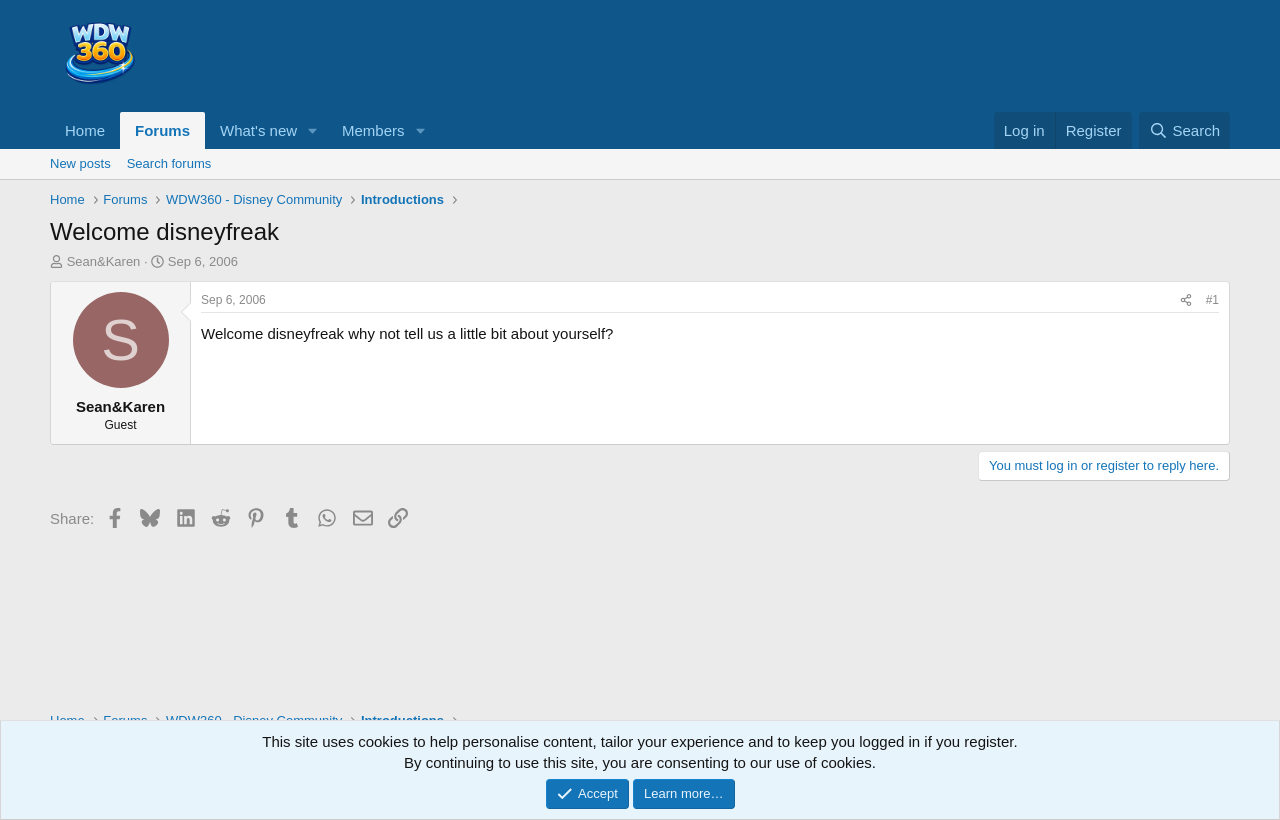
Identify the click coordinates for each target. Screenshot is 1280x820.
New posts (80, 163)
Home (85, 130)
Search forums (169, 163)
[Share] (1186, 300)
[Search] (1184, 130)
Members (373, 130)
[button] (313, 130)
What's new (258, 130)
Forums (162, 130)
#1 (1212, 300)
